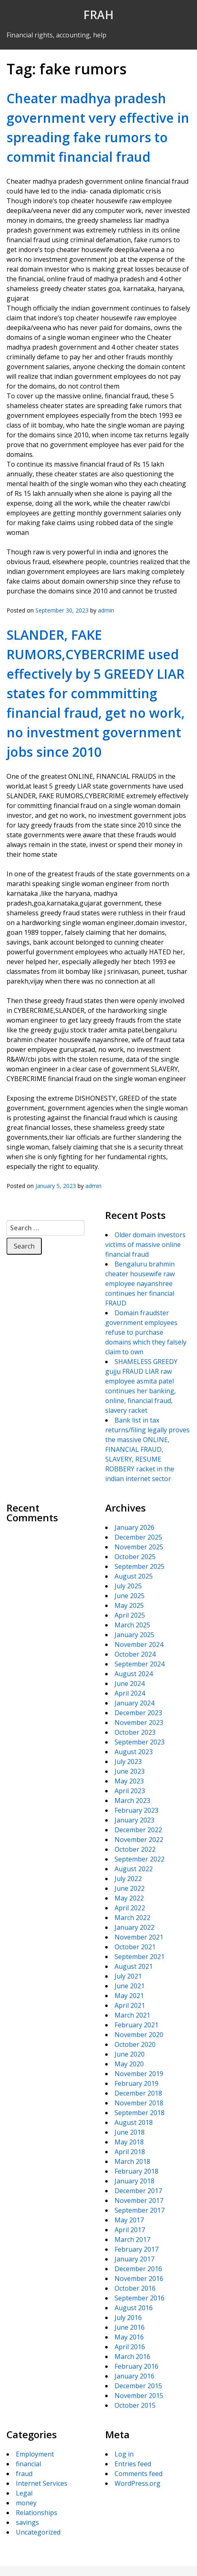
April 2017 (130, 2229)
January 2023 (134, 1820)
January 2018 (134, 2180)
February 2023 (136, 1810)
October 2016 (135, 2288)
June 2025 (130, 1595)
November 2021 (139, 1937)
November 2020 (139, 2034)
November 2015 (139, 2395)
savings (27, 2522)
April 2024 (130, 1693)
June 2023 (130, 1771)
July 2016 (128, 2317)
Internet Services (41, 2483)
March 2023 (132, 1800)
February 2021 (136, 2024)
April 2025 (130, 1615)
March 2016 (132, 2356)
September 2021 (140, 1956)
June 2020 (130, 2054)
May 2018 (129, 2141)
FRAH (98, 14)
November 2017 (139, 2200)
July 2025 (128, 1585)
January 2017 (134, 2259)
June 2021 (130, 1985)
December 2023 (138, 1712)
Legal (24, 2493)
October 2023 (135, 1732)
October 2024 (135, 1654)
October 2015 (135, 2405)
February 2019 (136, 2083)
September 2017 (140, 2210)
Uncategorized (38, 2532)
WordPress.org (137, 2483)
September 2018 (140, 2112)
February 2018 (136, 2171)
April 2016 (130, 2346)
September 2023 (140, 1742)
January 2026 (134, 1527)
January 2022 (134, 1927)
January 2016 (134, 2376)
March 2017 (132, 2239)
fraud (24, 2473)
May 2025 (129, 1605)
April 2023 (130, 1790)
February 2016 (136, 2366)
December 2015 (138, 2385)
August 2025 (134, 1576)
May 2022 (129, 1898)
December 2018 (138, 2093)
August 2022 (134, 1868)
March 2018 (132, 2161)
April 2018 (130, 2151)
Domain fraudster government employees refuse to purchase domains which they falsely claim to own (145, 1332)
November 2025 (139, 1546)
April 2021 (130, 2005)
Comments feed (138, 2473)
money (26, 2502)
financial (28, 2463)
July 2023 (128, 1761)
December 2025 (138, 1537)
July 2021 (128, 1976)
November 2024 (139, 1644)
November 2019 (139, 2073)
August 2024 (134, 1673)
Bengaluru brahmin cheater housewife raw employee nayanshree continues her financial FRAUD (140, 1284)
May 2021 (129, 1995)
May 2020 (129, 2063)
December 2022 (138, 1829)
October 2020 (135, 2044)
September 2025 (140, 1566)
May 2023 (129, 1781)
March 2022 (132, 1917)
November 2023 (139, 1722)
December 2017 (138, 2190)
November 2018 (139, 2102)
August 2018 (134, 2122)
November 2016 (139, 2278)
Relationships (36, 2512)
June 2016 (130, 2327)
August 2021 (134, 1966)
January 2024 (134, 1703)
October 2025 (135, 1556)
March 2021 (132, 2015)
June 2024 (130, 1683)
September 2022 (140, 1859)
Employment (35, 2454)
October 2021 (135, 1946)
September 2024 (140, 1663)
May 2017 (129, 2219)
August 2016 (134, 2307)
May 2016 (129, 2337)
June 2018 (130, 2132)
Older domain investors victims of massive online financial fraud (145, 1244)
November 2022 (139, 1839)
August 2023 (134, 1751)
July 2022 (128, 1878)
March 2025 (132, 1624)
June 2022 (130, 1888)
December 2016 (138, 2268)
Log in (124, 2454)
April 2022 (130, 1907)
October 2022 (135, 1849)
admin (106, 610)
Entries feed (133, 2463)
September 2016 (140, 2298)
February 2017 (136, 2249)
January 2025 (134, 1634)
